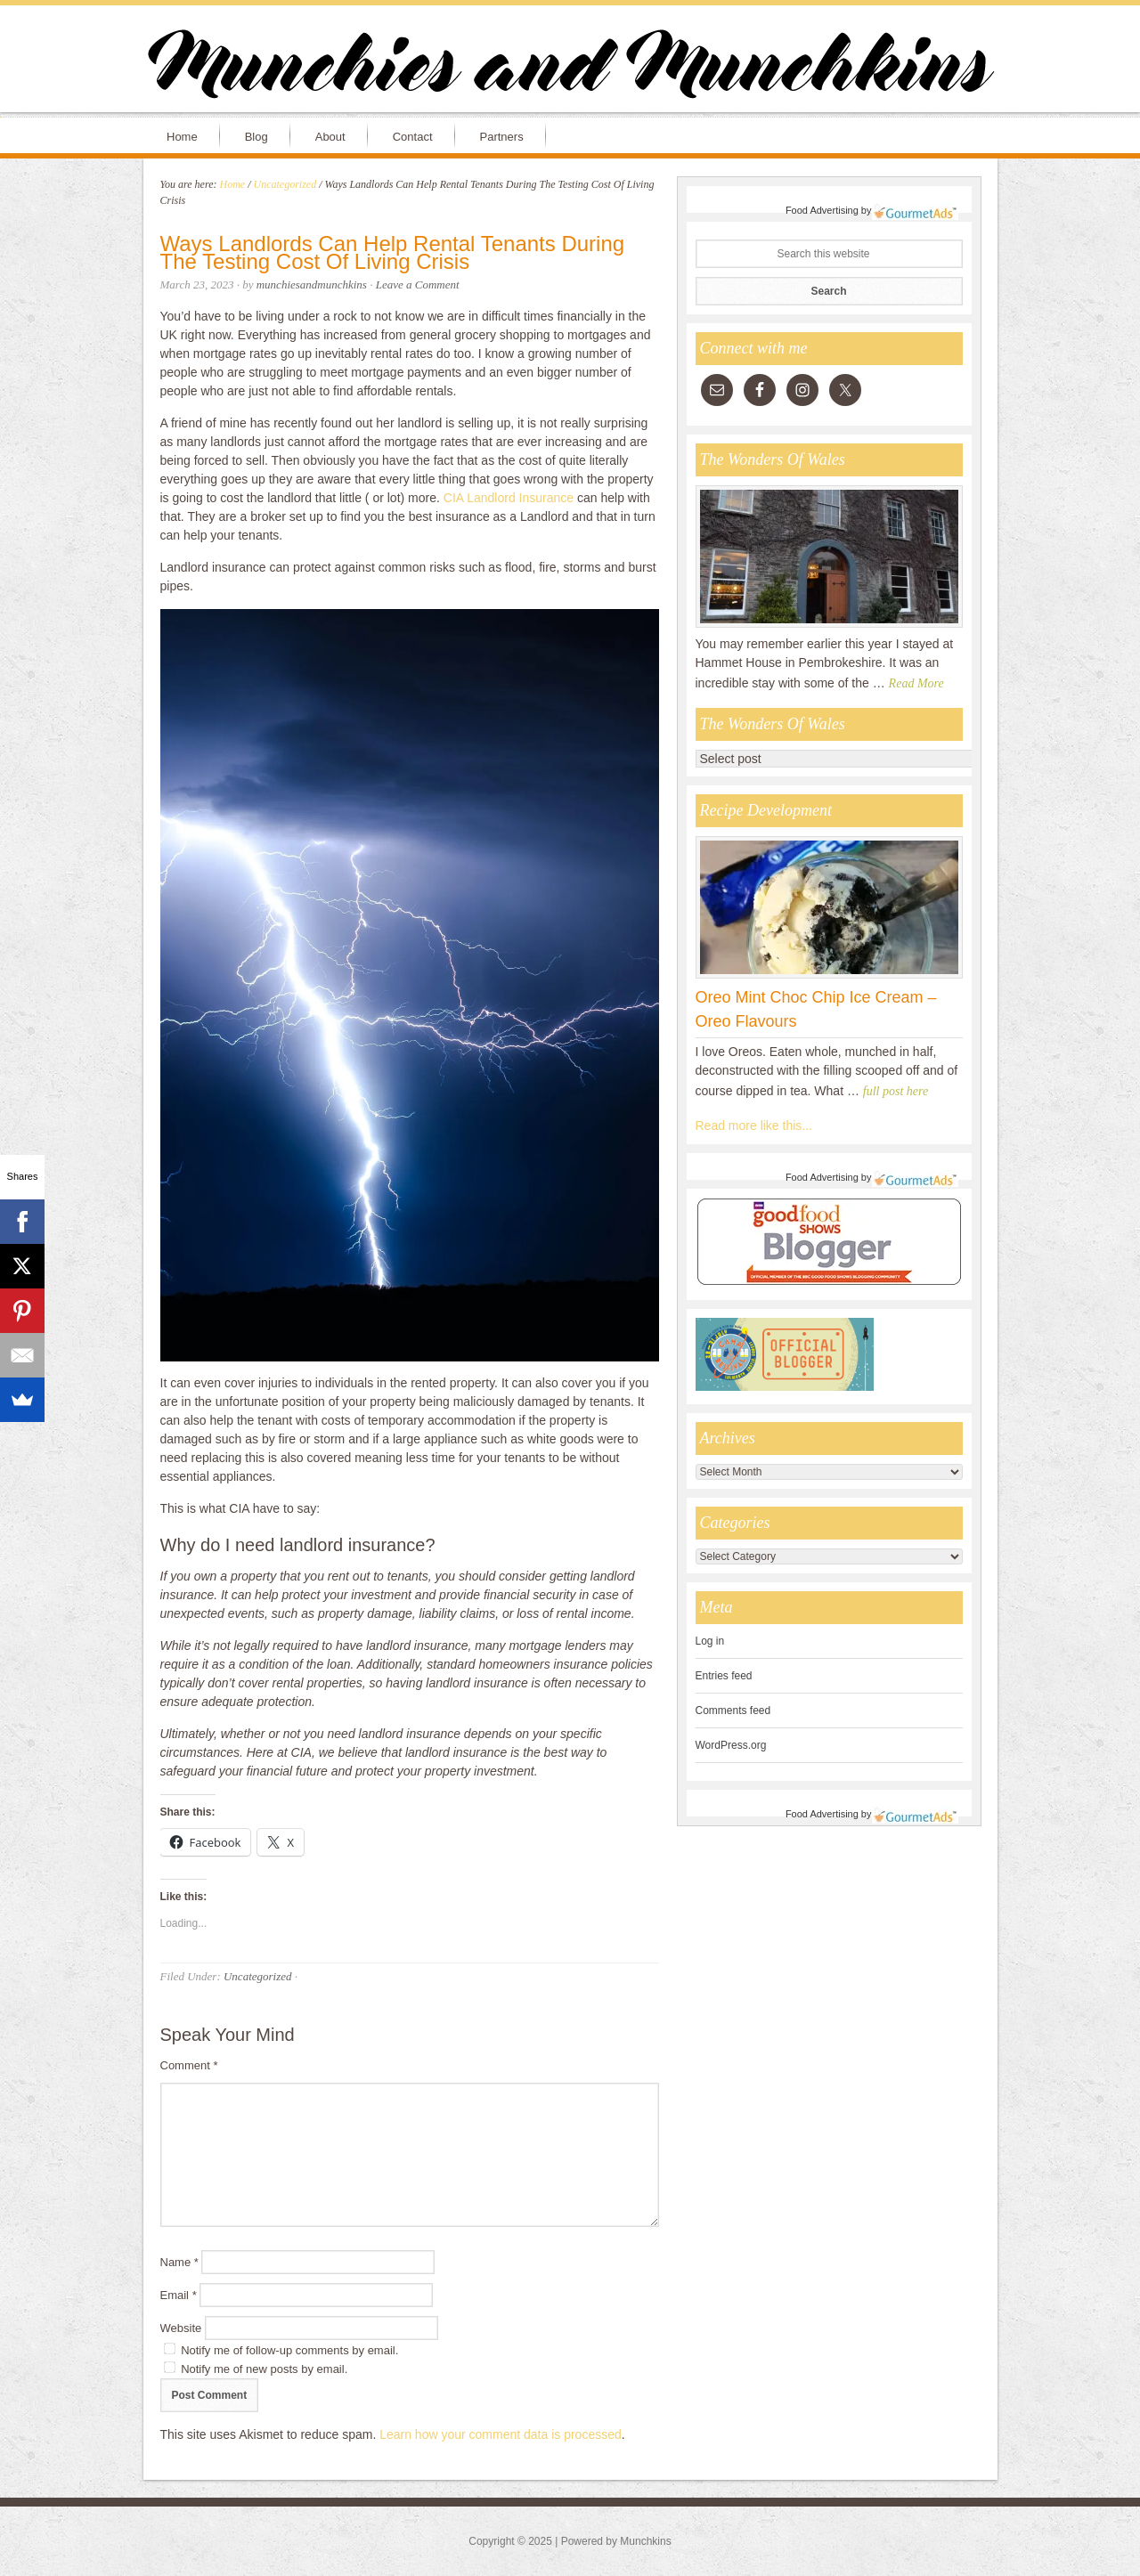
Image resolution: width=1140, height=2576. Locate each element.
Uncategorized (258, 1976)
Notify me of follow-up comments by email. (289, 2350)
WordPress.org (731, 1745)
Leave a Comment (418, 284)
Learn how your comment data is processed (500, 2434)
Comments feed (733, 1710)
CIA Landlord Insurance (510, 498)
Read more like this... (754, 1125)
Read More (916, 683)
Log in (710, 1641)
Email (178, 2295)
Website (181, 2328)
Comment (189, 2065)
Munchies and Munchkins (570, 67)
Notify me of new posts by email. (264, 2369)
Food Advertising (822, 210)
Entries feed (724, 1676)
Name (179, 2262)
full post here (895, 1091)
